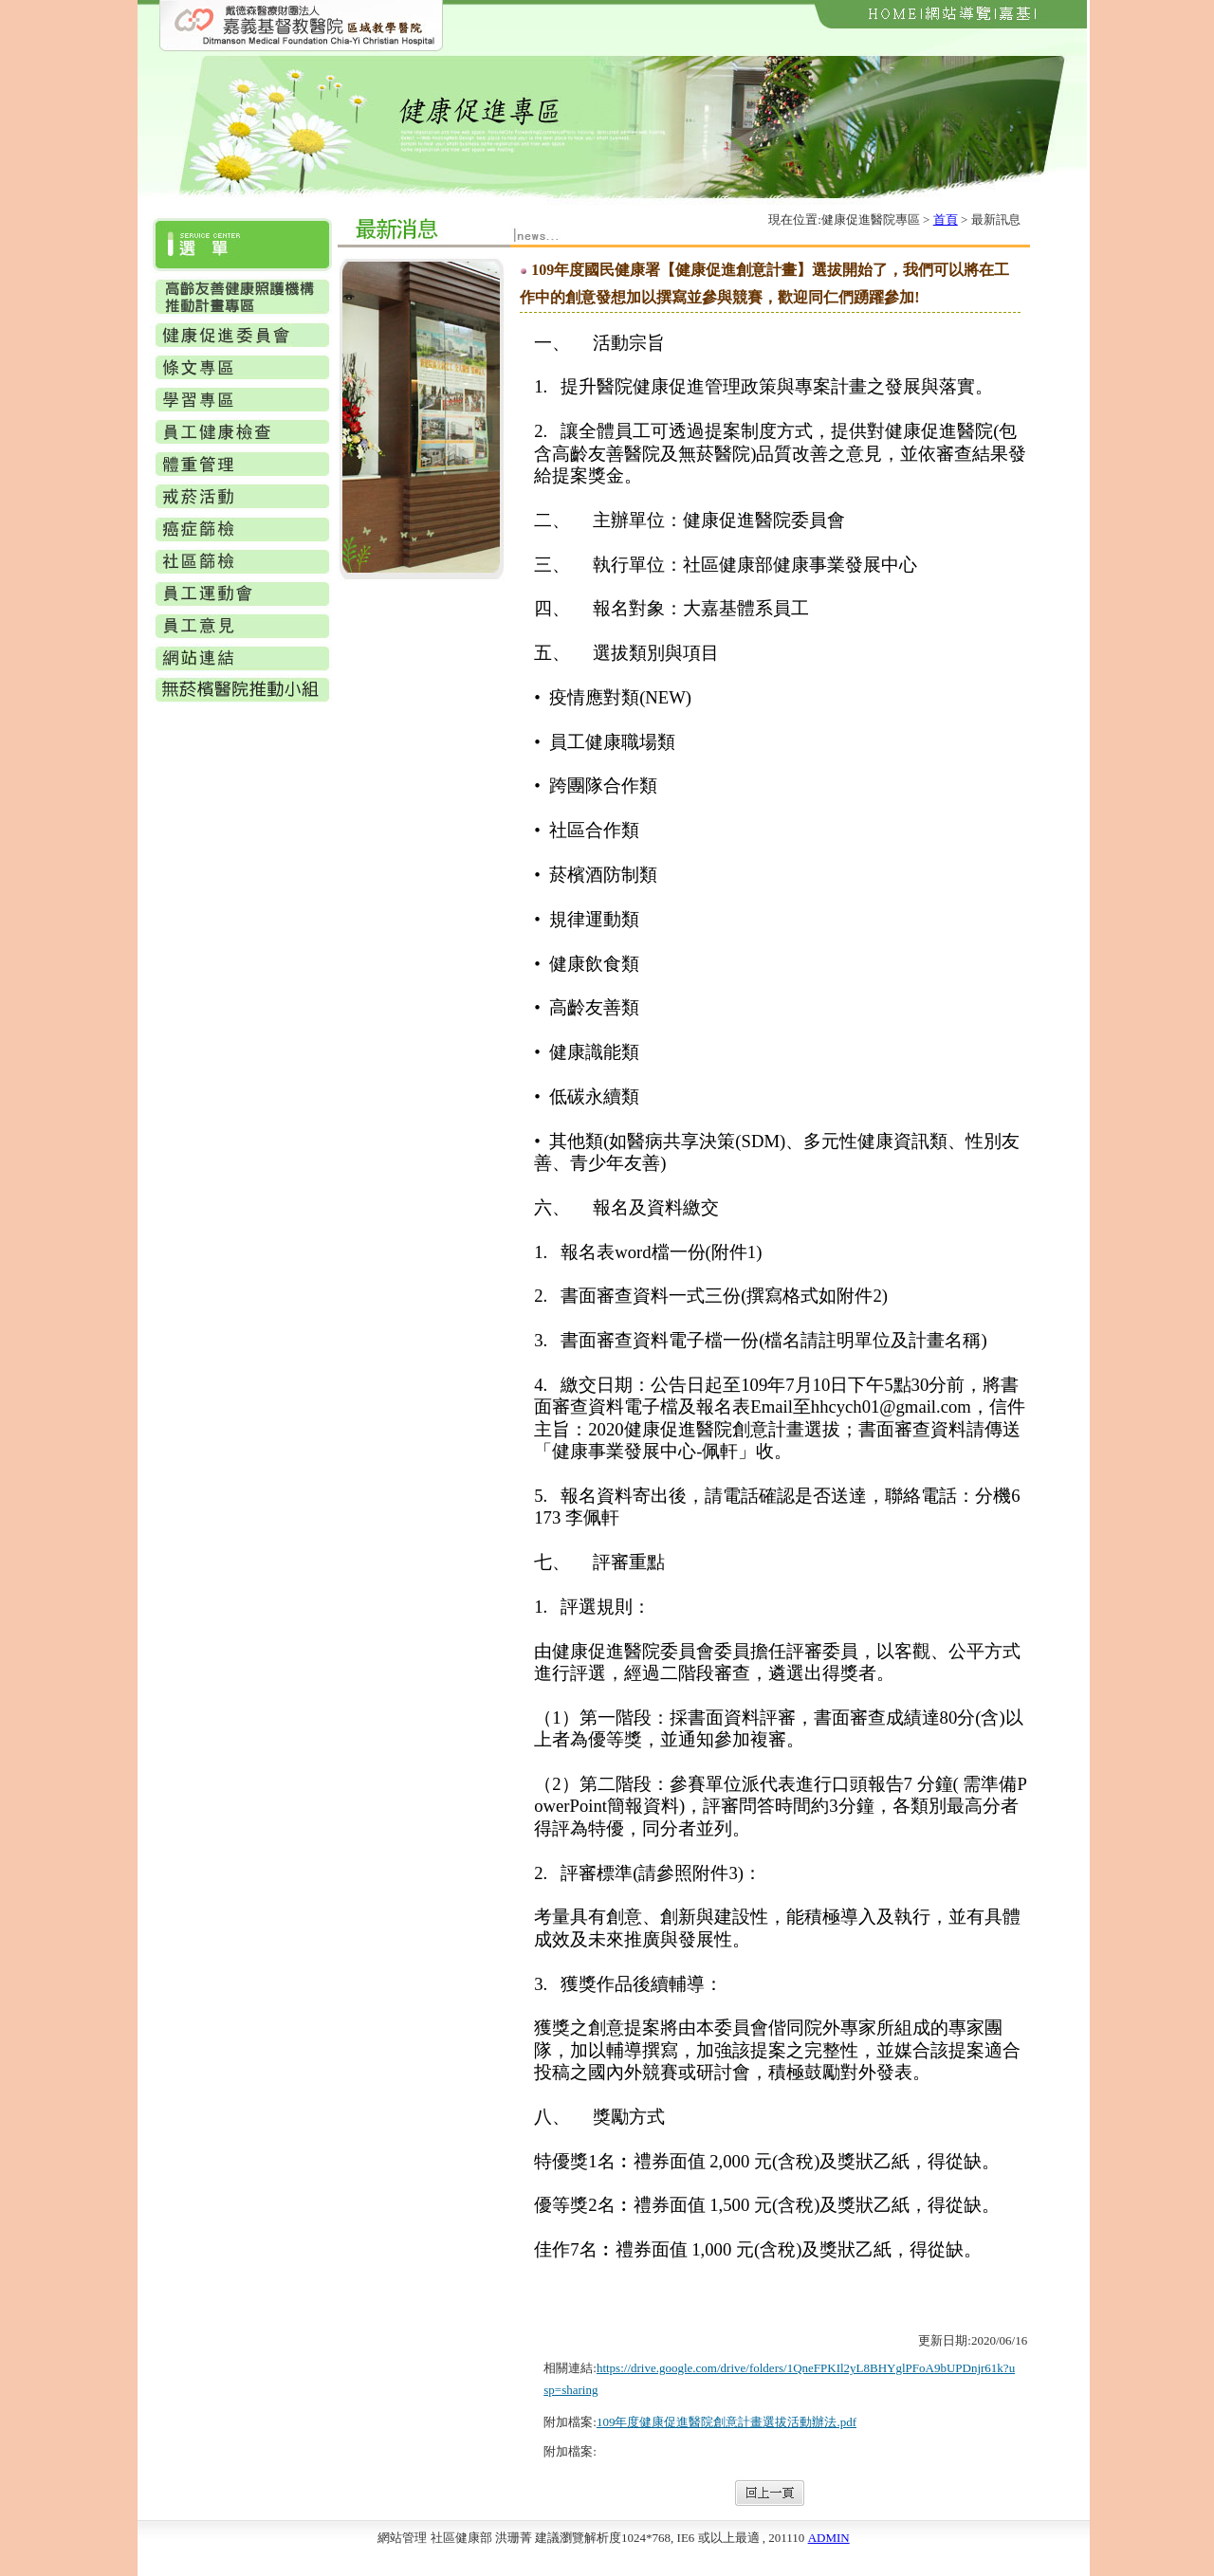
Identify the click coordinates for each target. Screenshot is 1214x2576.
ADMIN (829, 2537)
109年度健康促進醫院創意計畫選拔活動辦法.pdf (726, 2422)
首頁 (945, 219)
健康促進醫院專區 (870, 219)
